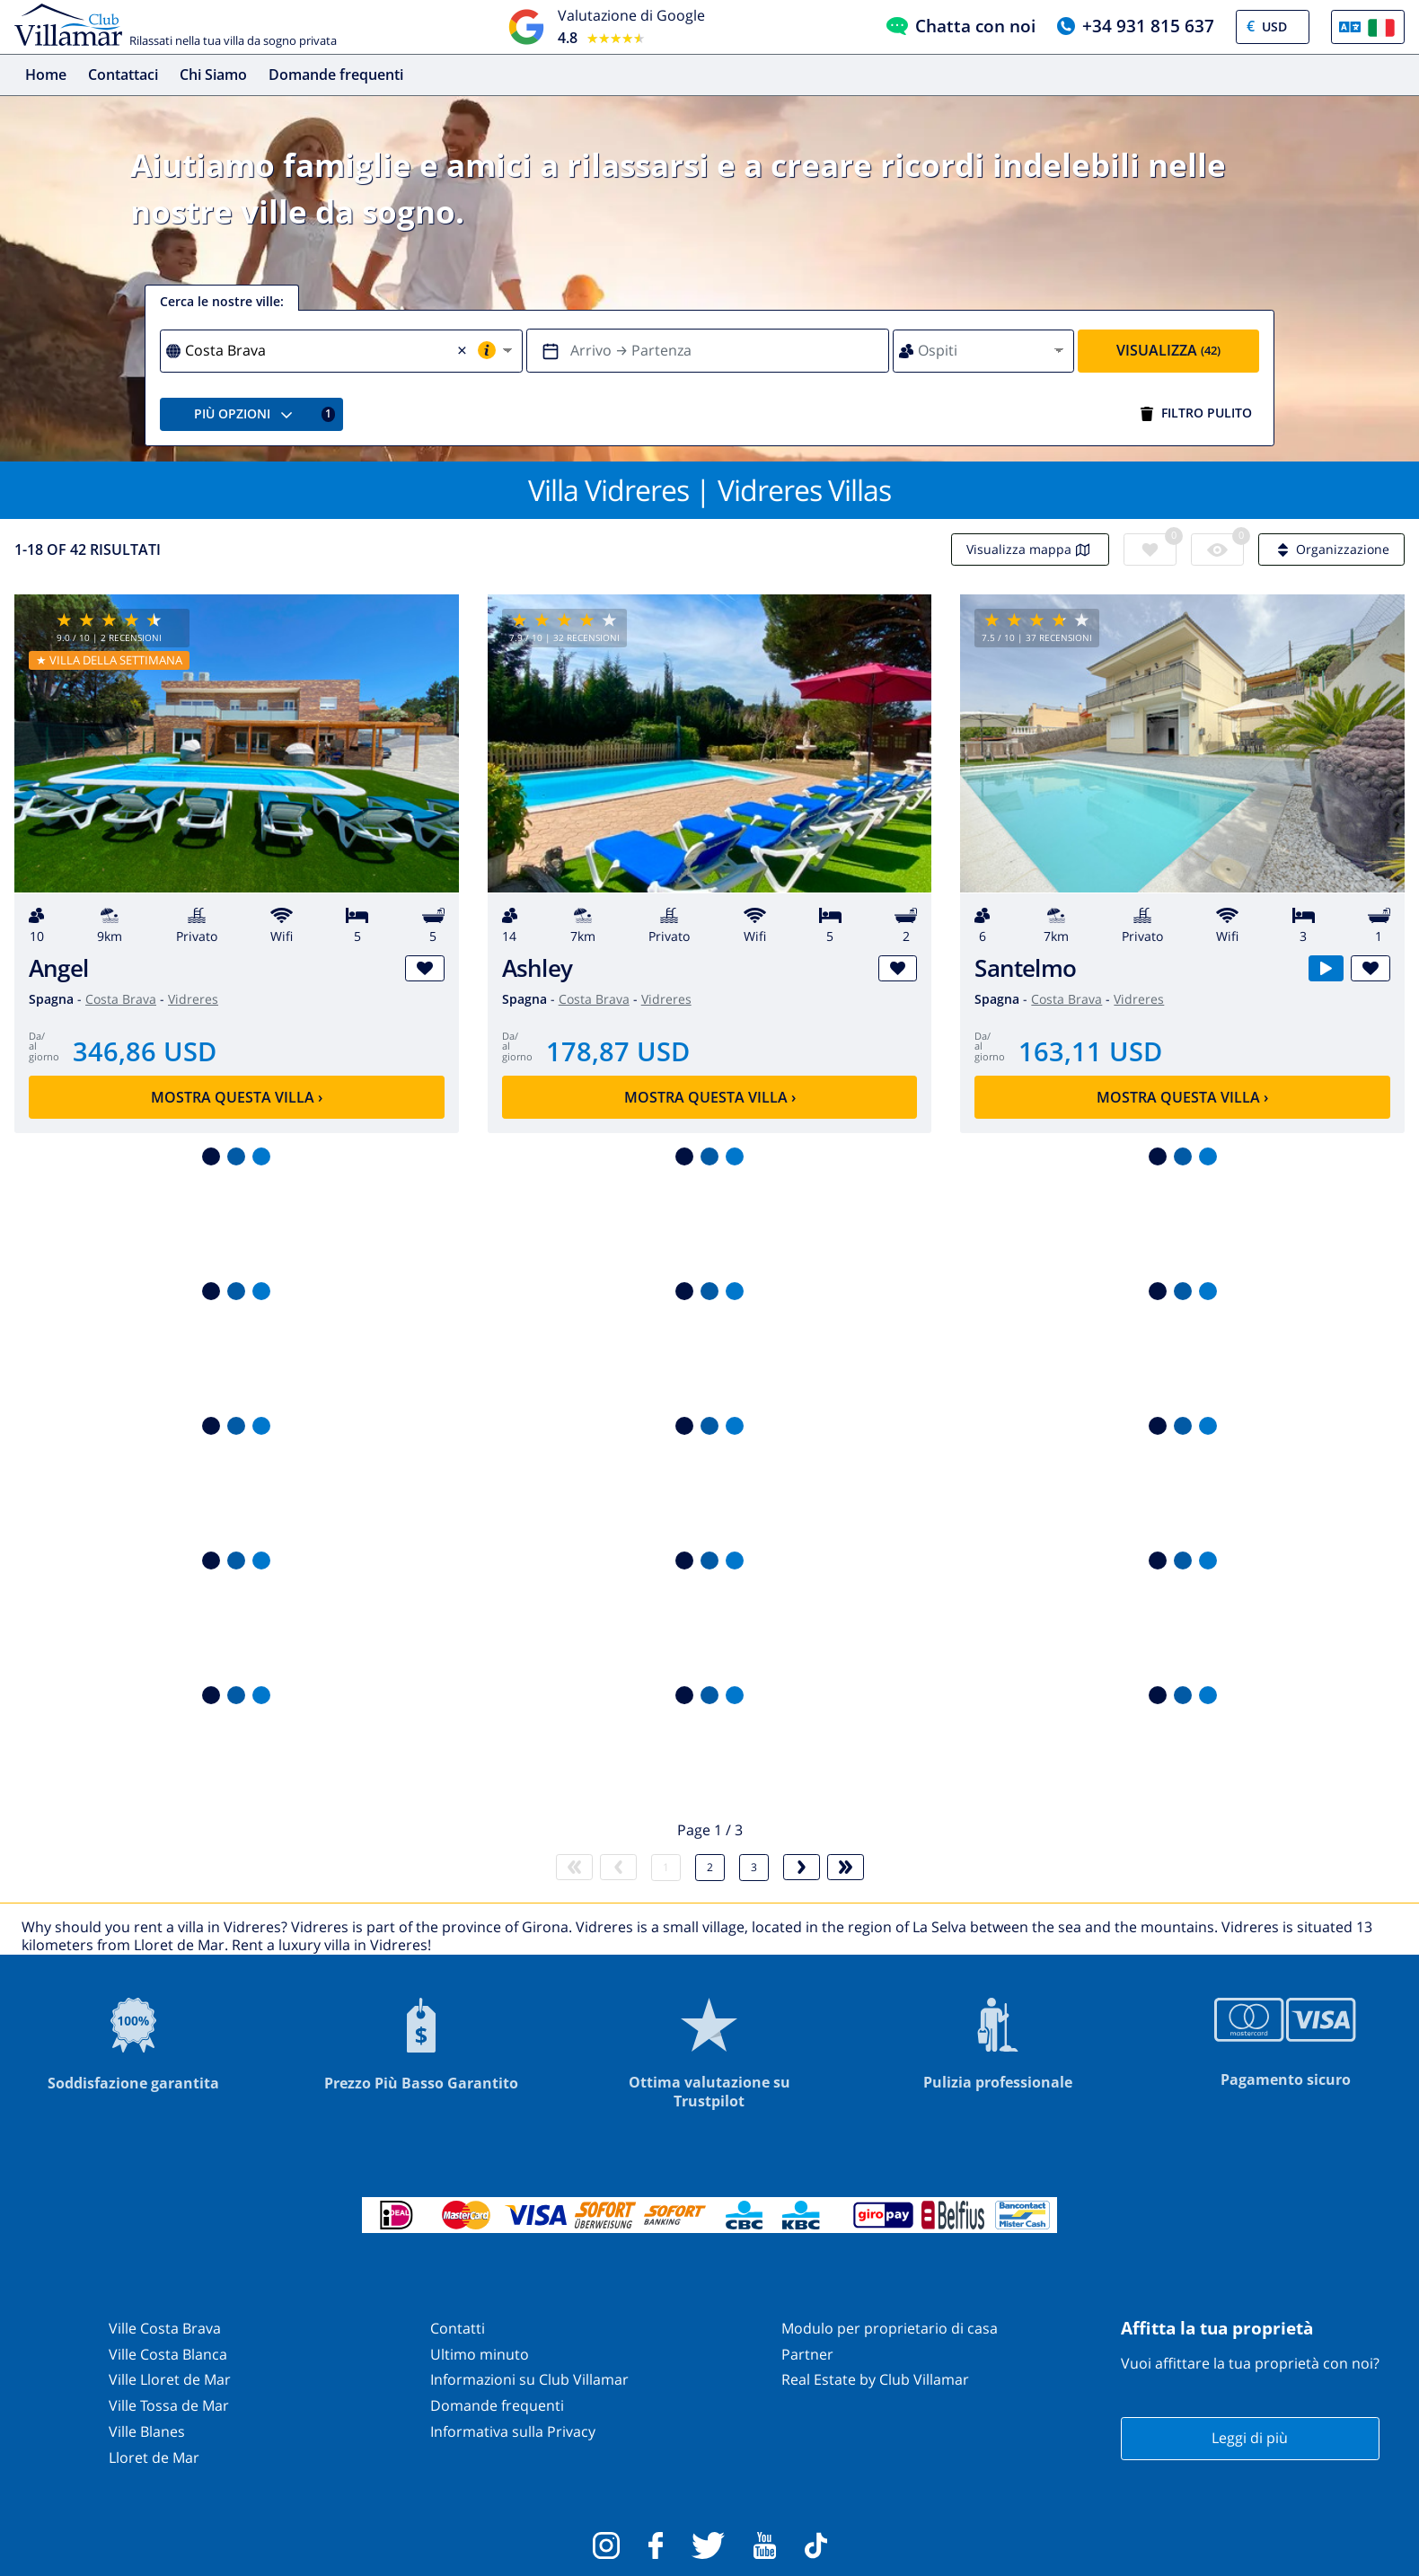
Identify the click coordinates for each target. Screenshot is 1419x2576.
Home (45, 74)
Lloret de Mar (154, 2457)
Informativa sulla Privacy (512, 2431)
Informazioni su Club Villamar (529, 2379)
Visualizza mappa (1030, 549)
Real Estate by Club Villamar (875, 2379)
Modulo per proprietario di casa (889, 2328)
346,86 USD (144, 1050)
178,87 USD (618, 1050)
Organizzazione (1331, 549)
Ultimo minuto (479, 2354)
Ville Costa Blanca (168, 2354)
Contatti (457, 2328)
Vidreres (193, 998)
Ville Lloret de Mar (170, 2379)
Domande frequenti (336, 74)
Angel (58, 968)
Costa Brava (120, 998)
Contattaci (123, 74)
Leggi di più (1250, 2438)
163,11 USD (1090, 1050)
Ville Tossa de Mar (169, 2405)
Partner (807, 2354)
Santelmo (1025, 968)
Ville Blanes (147, 2431)
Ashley (537, 968)
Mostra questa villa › (236, 1097)
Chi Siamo (213, 74)
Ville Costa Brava (165, 2328)
